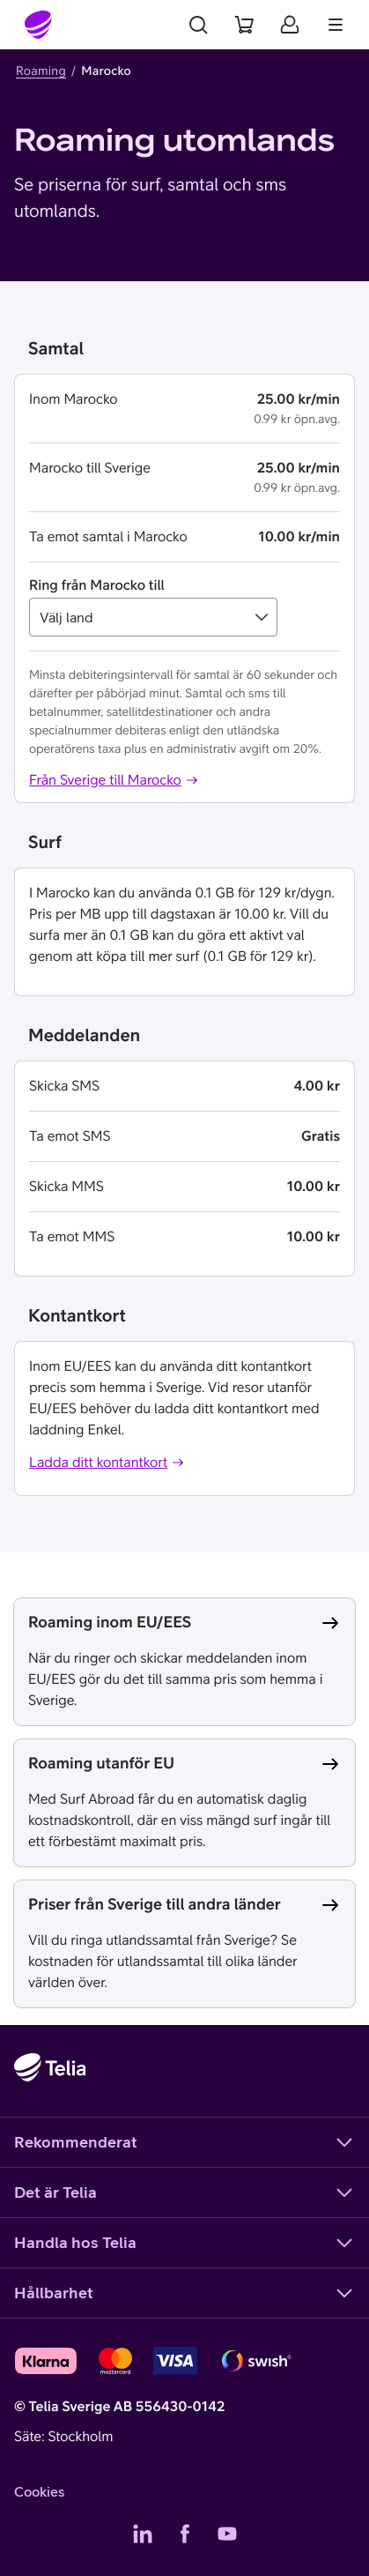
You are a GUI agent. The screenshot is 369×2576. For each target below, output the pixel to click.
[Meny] (335, 24)
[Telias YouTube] (227, 2534)
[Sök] (198, 24)
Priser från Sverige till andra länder (154, 1904)
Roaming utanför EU (101, 1762)
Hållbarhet (184, 2293)
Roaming (41, 70)
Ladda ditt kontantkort (107, 1462)
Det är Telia (184, 2192)
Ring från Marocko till (97, 585)
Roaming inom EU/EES (109, 1621)
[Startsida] (38, 24)
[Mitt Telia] (289, 24)
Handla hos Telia (184, 2242)
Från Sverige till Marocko (114, 780)
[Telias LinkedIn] (143, 2534)
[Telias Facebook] (185, 2534)
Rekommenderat (184, 2142)
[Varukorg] (244, 24)
